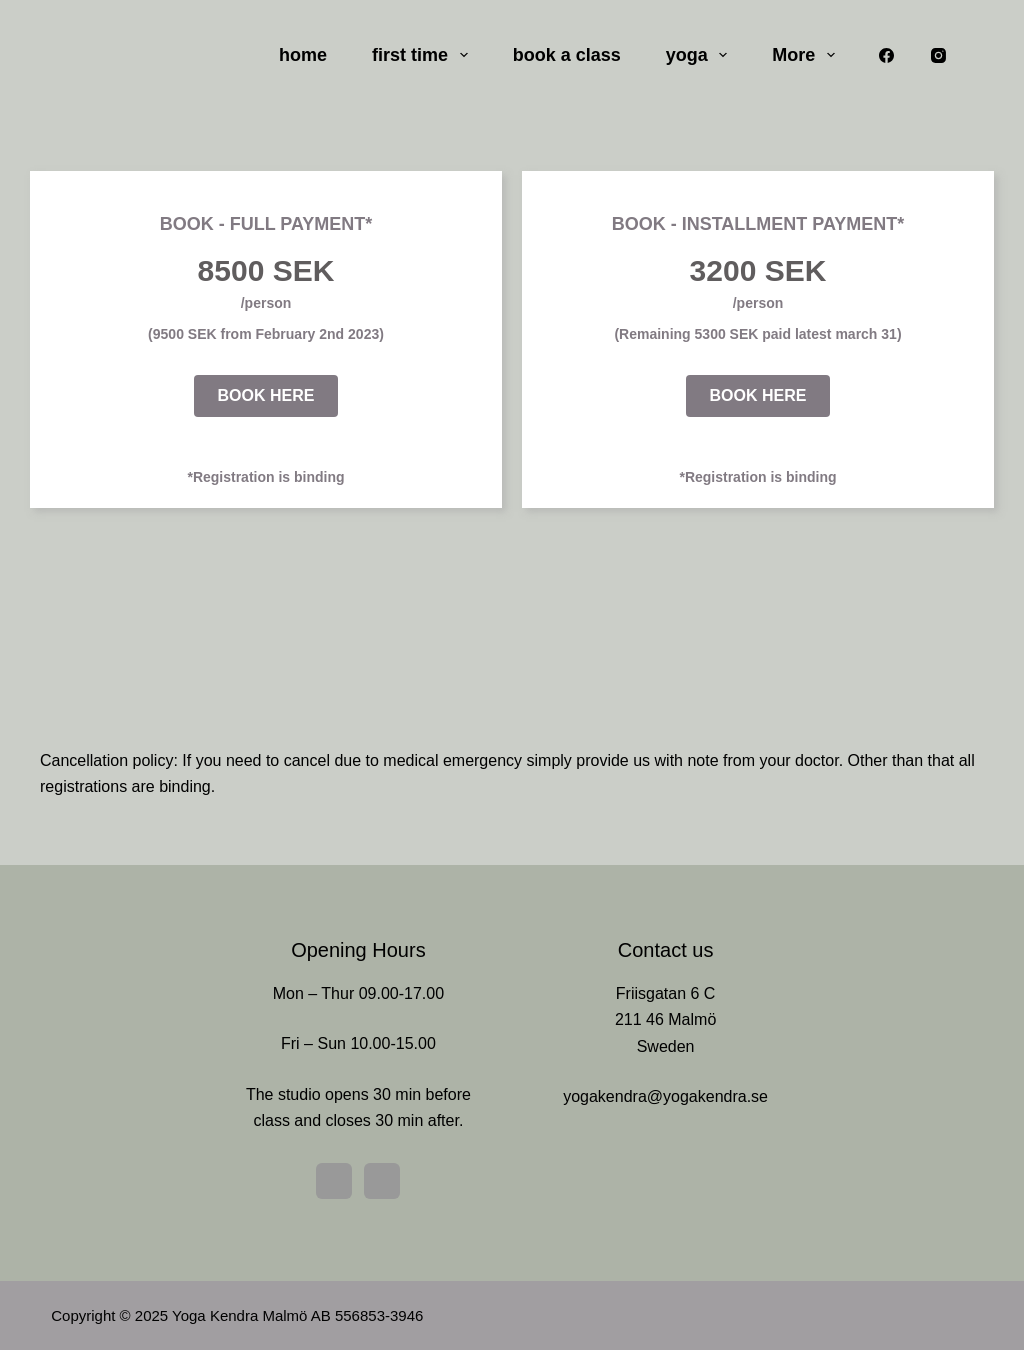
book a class (567, 55)
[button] (266, 396)
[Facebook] (886, 55)
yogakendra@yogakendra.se (665, 1096)
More (807, 55)
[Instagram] (939, 55)
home (303, 55)
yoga (701, 55)
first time (424, 55)
